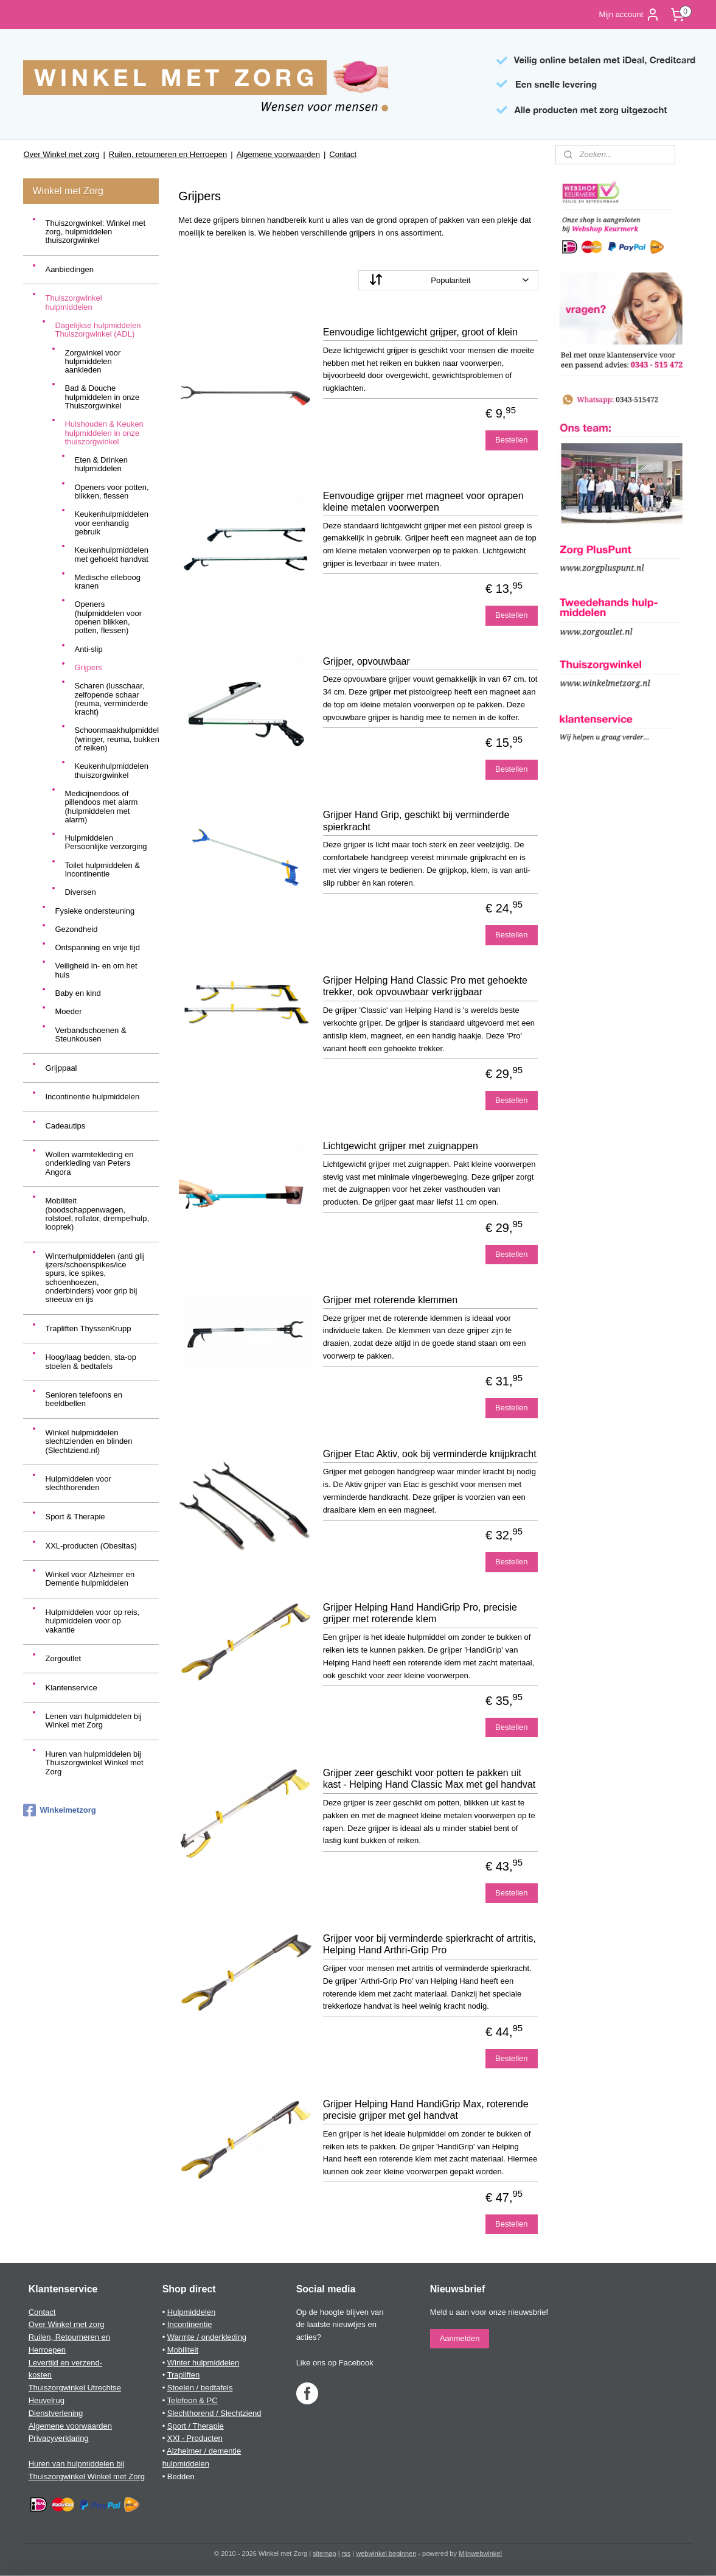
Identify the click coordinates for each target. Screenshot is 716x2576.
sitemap (324, 2553)
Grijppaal (61, 1068)
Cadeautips (65, 1125)
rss (346, 2553)
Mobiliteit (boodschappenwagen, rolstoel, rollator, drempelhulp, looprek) (97, 1213)
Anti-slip (88, 649)
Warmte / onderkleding (206, 2337)
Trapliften (183, 2374)
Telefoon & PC (192, 2400)
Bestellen (511, 439)
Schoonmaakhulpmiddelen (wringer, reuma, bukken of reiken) (116, 739)
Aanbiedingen (69, 269)
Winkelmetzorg (59, 1810)
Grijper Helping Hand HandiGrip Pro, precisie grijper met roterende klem (419, 1613)
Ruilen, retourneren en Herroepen (168, 154)
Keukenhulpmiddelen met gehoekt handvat (111, 554)
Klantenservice (71, 1687)
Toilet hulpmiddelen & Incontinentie (102, 869)
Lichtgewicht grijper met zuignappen (400, 1146)
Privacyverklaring (59, 2438)
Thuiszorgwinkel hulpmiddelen (73, 302)
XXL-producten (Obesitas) (90, 1545)
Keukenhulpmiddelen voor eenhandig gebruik (111, 522)
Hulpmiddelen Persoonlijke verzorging (105, 842)
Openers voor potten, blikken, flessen (111, 491)
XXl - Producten (195, 2438)
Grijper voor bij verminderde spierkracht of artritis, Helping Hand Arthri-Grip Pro (428, 1944)
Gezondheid (76, 929)
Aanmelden (460, 2338)
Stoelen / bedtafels (200, 2387)
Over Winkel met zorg (61, 154)
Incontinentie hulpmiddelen (92, 1096)
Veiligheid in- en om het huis (96, 970)
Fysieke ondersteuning (94, 910)
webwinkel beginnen (386, 2553)
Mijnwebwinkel (480, 2553)
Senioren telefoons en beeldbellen (83, 1399)
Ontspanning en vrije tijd (97, 947)
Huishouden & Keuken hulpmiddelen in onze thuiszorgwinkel (103, 432)
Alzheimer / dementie (204, 2450)
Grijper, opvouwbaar (365, 661)
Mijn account (629, 14)
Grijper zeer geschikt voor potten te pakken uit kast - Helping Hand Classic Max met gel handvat (428, 1779)
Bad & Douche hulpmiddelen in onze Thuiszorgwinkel (101, 396)
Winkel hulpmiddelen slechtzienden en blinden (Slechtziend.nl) (88, 1441)
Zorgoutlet (63, 1658)
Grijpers (88, 667)
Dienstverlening (56, 2413)
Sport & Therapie (75, 1516)
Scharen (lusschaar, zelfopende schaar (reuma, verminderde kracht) (111, 698)
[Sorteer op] (447, 280)
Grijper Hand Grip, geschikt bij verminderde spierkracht (415, 820)
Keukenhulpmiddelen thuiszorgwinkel (111, 770)
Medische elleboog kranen (107, 581)
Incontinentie (189, 2324)
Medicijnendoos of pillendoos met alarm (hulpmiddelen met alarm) (100, 806)
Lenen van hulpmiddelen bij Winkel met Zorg (93, 1720)
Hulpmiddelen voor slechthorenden (78, 1483)
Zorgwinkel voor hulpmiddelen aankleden (92, 361)
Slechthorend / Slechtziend (214, 2413)
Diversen (80, 892)
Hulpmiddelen (191, 2312)
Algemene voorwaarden (278, 154)
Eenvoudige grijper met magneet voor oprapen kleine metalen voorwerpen (422, 502)
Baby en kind (77, 993)
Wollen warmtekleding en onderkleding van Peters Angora (89, 1163)
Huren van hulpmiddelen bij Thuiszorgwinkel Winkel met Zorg (94, 1762)
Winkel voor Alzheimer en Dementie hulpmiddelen (89, 1578)
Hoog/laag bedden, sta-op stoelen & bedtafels (90, 1361)
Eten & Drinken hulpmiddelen (100, 464)
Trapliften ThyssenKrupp (88, 1328)
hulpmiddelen (185, 2463)
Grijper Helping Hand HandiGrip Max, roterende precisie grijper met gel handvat (425, 2110)
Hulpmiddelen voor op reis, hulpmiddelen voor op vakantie (92, 1621)
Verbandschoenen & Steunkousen (90, 1034)
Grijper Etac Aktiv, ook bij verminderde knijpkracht (429, 1454)
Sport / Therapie (195, 2426)
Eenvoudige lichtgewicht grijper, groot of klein (419, 332)
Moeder (68, 1011)
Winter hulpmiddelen (203, 2362)
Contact (342, 154)
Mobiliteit (182, 2349)
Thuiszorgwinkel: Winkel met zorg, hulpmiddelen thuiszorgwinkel (95, 232)
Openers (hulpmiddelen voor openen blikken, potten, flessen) (108, 617)
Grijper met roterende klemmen (389, 1300)
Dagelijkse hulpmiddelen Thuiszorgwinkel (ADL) (98, 329)
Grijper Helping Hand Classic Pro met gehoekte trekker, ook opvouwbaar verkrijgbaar (424, 986)
